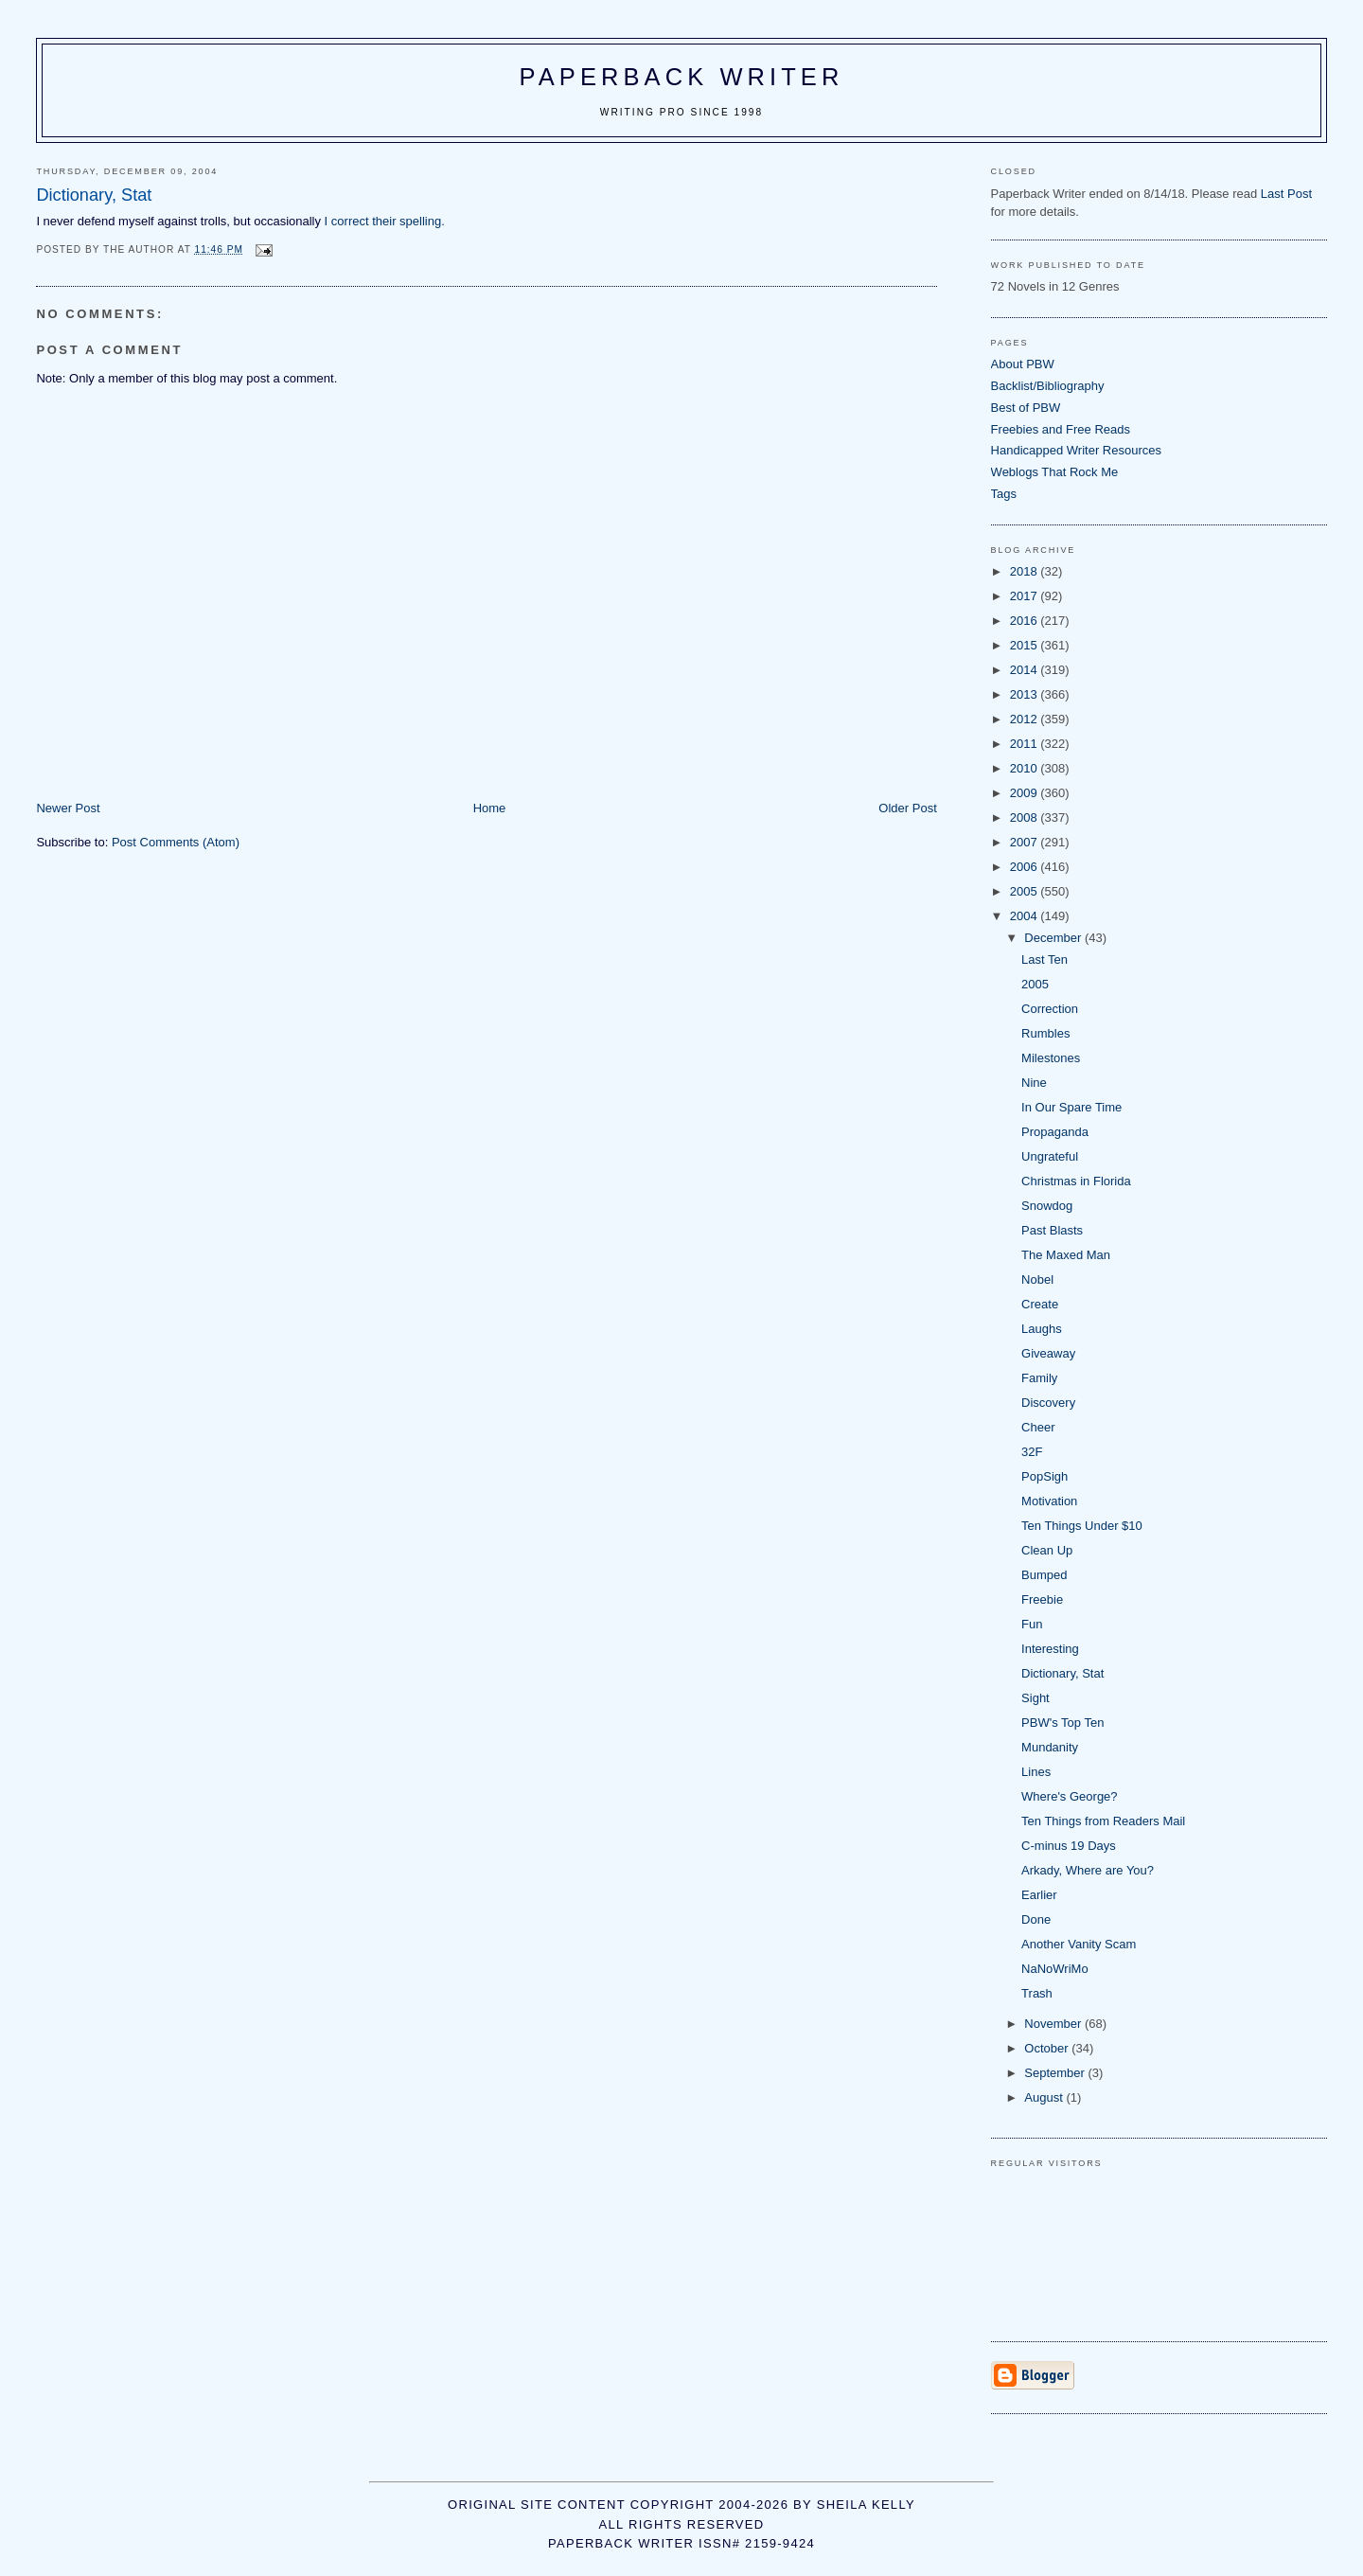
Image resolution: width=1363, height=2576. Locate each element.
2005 (1025, 891)
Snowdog (1046, 1206)
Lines (1036, 1772)
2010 (1025, 768)
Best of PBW (1026, 407)
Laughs (1041, 1329)
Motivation (1049, 1501)
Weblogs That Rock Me (1055, 472)
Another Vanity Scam (1078, 1944)
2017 (1025, 596)
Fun (1031, 1624)
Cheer (1037, 1427)
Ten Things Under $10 (1081, 1526)
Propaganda (1055, 1132)
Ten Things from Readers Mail (1103, 1821)
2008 (1025, 817)
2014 (1025, 670)
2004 (1025, 916)
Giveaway (1048, 1353)
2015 (1025, 645)
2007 (1025, 842)
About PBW (1022, 364)
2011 (1025, 744)
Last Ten (1044, 959)
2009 (1025, 793)
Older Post (907, 808)
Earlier (1039, 1895)
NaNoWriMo (1055, 1969)
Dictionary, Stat (1062, 1673)
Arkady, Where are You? (1087, 1870)
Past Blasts (1052, 1230)
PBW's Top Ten (1062, 1722)
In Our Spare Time (1071, 1107)
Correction (1049, 1009)
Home (489, 808)
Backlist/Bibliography (1048, 386)
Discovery (1048, 1402)
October (1047, 2048)
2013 (1025, 694)
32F (1031, 1452)
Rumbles (1045, 1033)
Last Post (1286, 194)
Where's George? (1069, 1796)
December (1054, 938)
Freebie (1042, 1599)
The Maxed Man (1065, 1255)
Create (1039, 1304)
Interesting (1050, 1649)
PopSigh (1044, 1476)
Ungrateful (1049, 1156)
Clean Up (1046, 1550)
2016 (1025, 620)
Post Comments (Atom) (175, 842)
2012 (1025, 719)
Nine (1034, 1082)
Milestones (1050, 1058)
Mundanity (1049, 1747)
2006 (1025, 867)
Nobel (1037, 1279)
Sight (1035, 1698)
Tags (1004, 494)
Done (1036, 1919)
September (1056, 2073)
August (1045, 2097)
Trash (1037, 1993)
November (1054, 2023)
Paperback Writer (682, 76)
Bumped (1044, 1575)
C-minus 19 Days (1068, 1846)
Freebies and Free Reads (1060, 429)
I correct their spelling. (385, 221)
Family (1039, 1378)
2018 (1025, 571)
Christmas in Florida (1076, 1181)
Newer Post (67, 808)
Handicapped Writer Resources (1076, 450)
